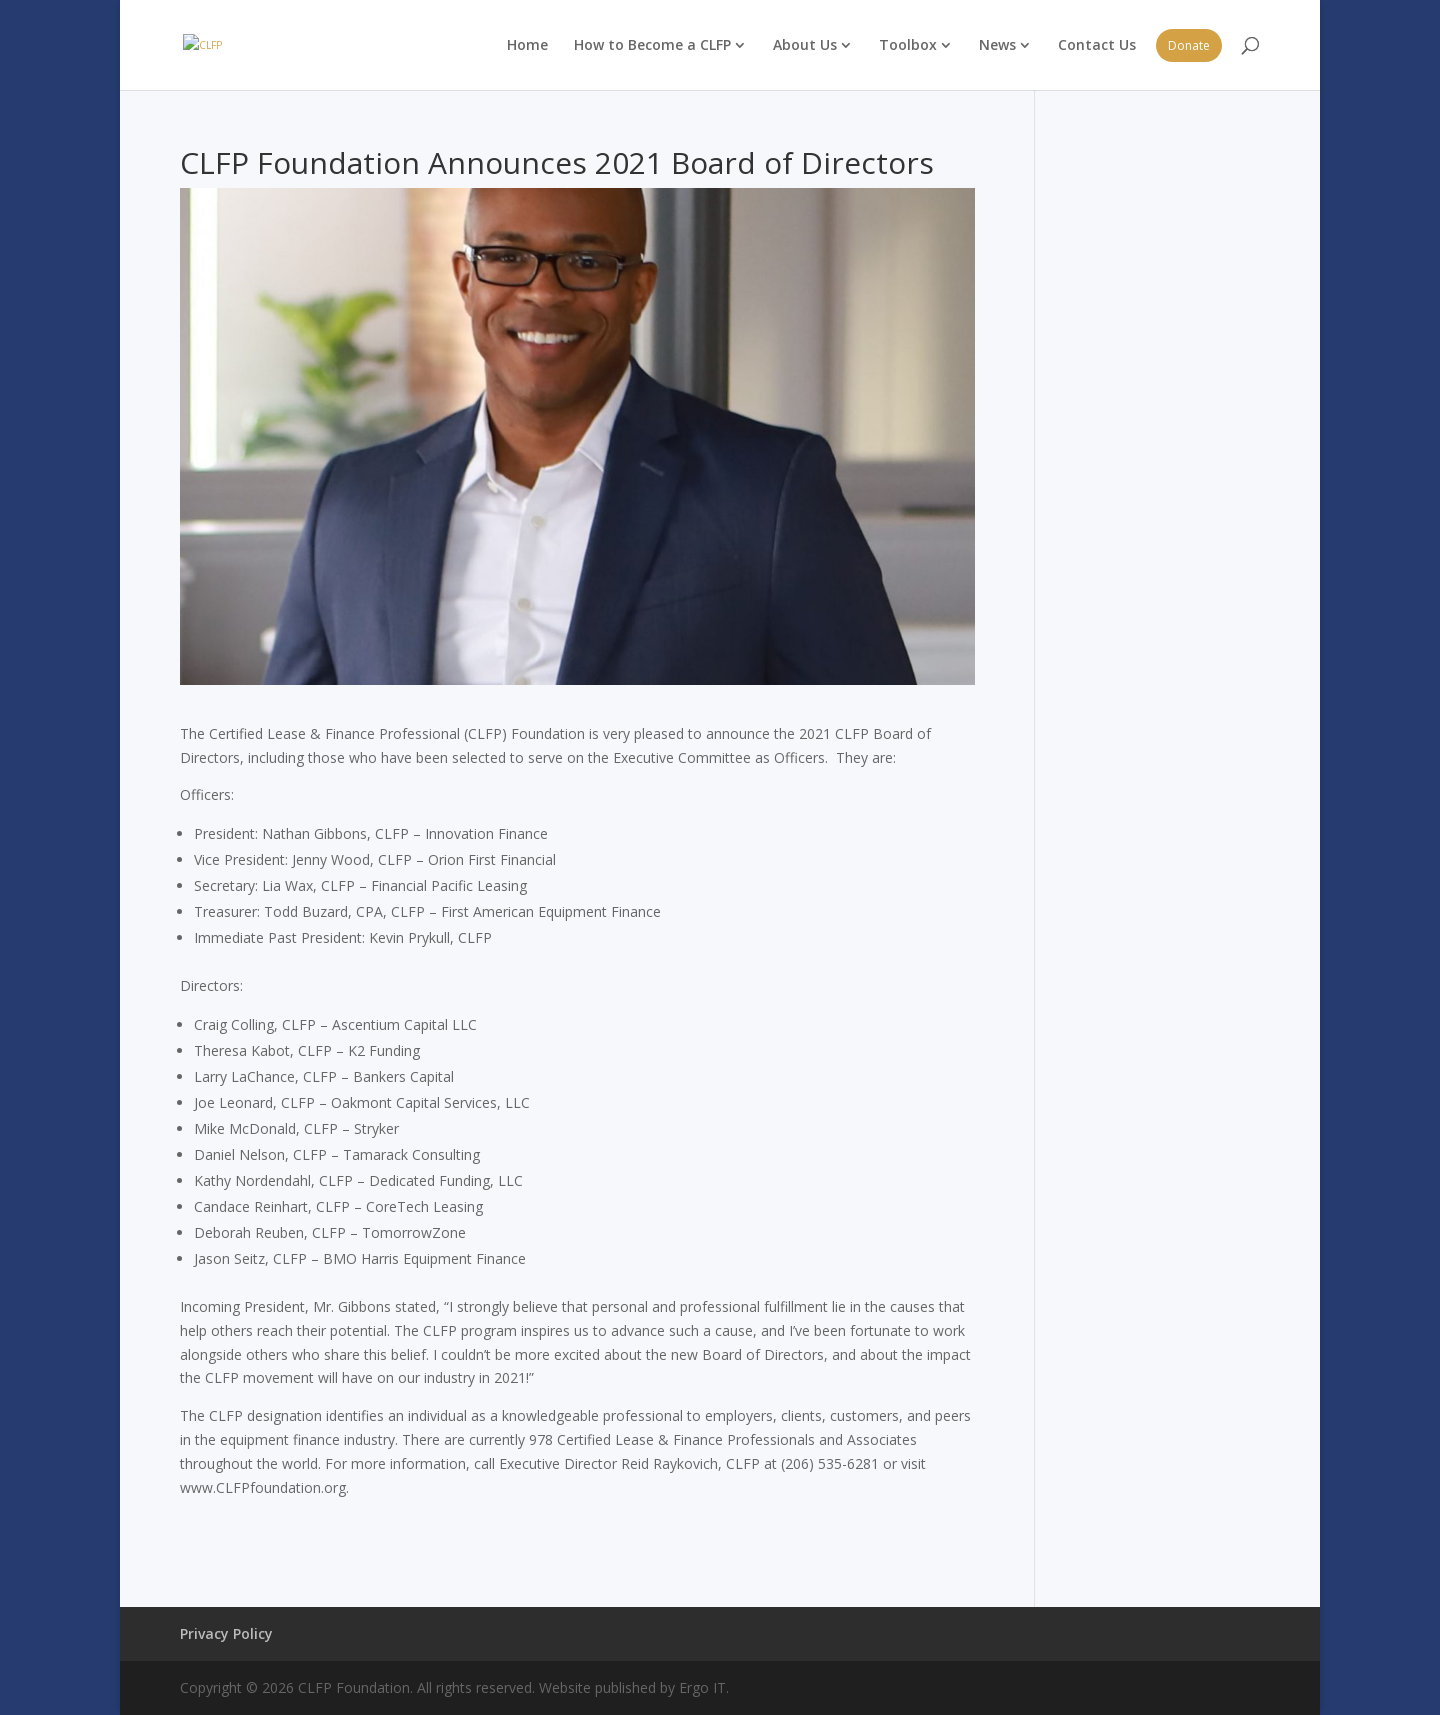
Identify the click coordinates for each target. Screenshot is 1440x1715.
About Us (805, 44)
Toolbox (908, 44)
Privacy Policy (226, 1633)
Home (527, 44)
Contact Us (1097, 44)
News (997, 44)
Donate (1189, 45)
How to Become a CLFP (652, 44)
